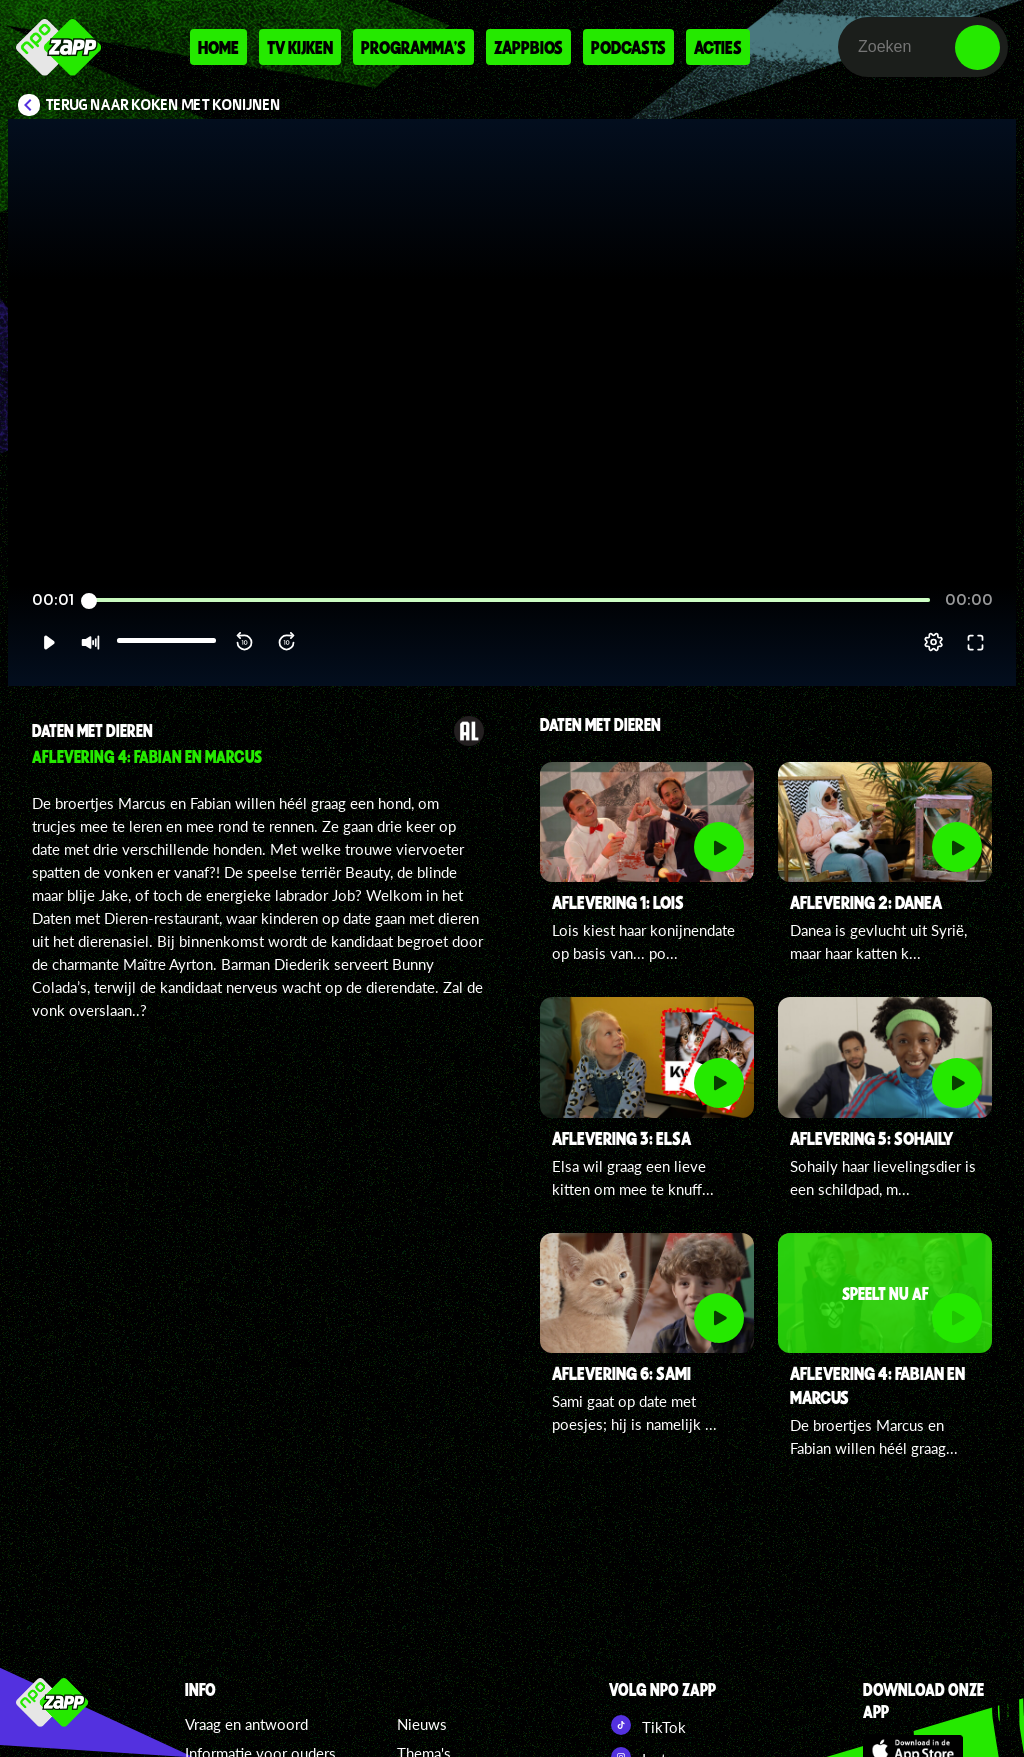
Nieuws (422, 1724)
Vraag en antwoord (246, 1724)
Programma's (413, 47)
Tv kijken (300, 47)
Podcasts (628, 47)
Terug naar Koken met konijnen (163, 105)
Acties (718, 47)
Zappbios (528, 47)
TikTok (647, 1725)
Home (218, 47)
